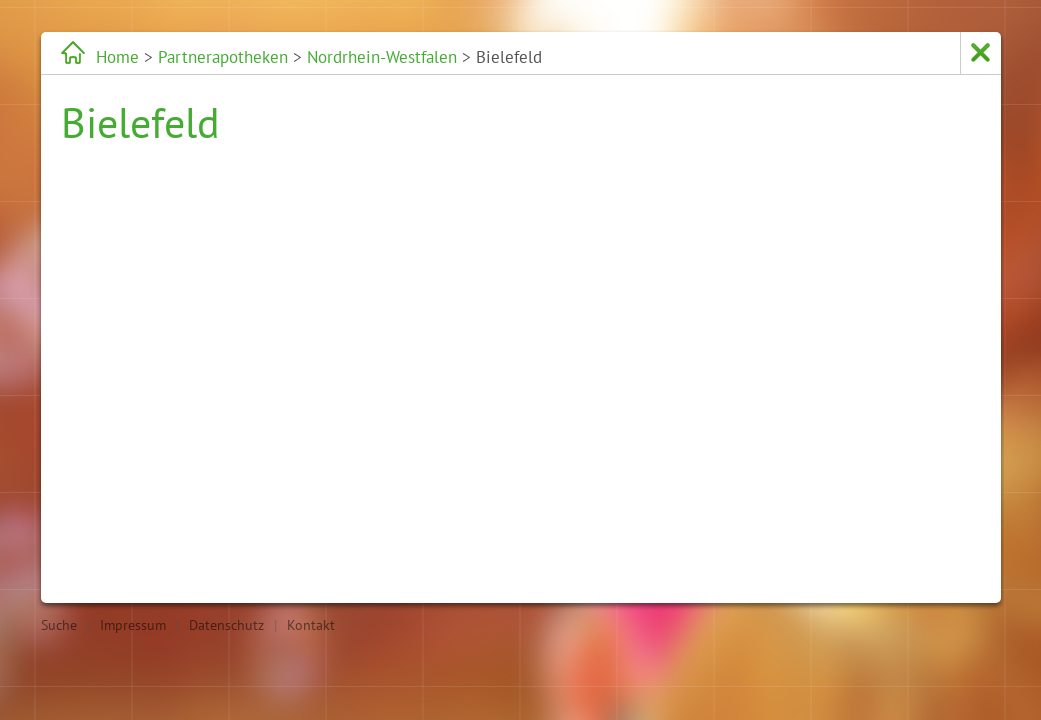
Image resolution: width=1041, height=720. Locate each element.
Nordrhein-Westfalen (382, 57)
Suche (59, 625)
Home (117, 57)
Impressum (133, 625)
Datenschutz (226, 625)
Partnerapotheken (223, 57)
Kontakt (311, 625)
